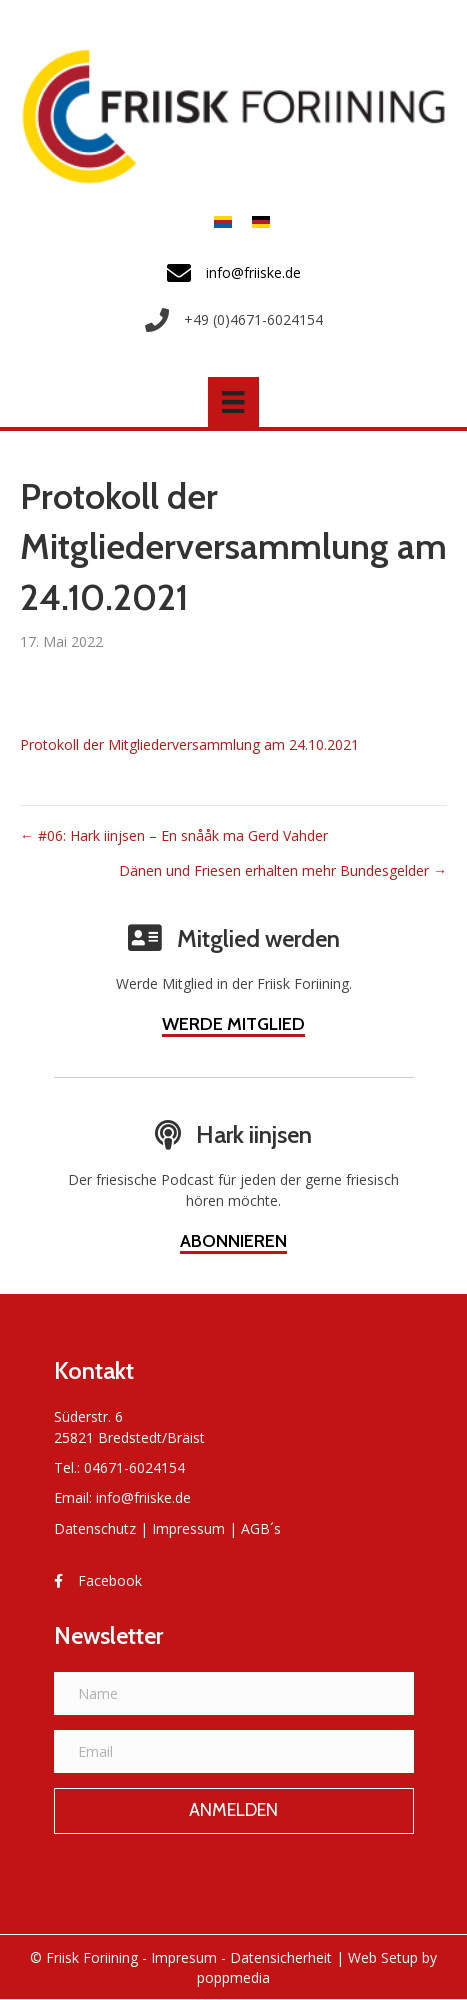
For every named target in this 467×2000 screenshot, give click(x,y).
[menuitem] (223, 221)
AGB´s (261, 1528)
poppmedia (233, 1977)
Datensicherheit (281, 1957)
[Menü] (233, 402)
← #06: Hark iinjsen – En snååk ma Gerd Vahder (174, 835)
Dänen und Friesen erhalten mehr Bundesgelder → (283, 870)
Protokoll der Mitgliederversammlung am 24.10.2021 (189, 744)
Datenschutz (95, 1528)
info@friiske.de (143, 1497)
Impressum (188, 1528)
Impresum (184, 1957)
